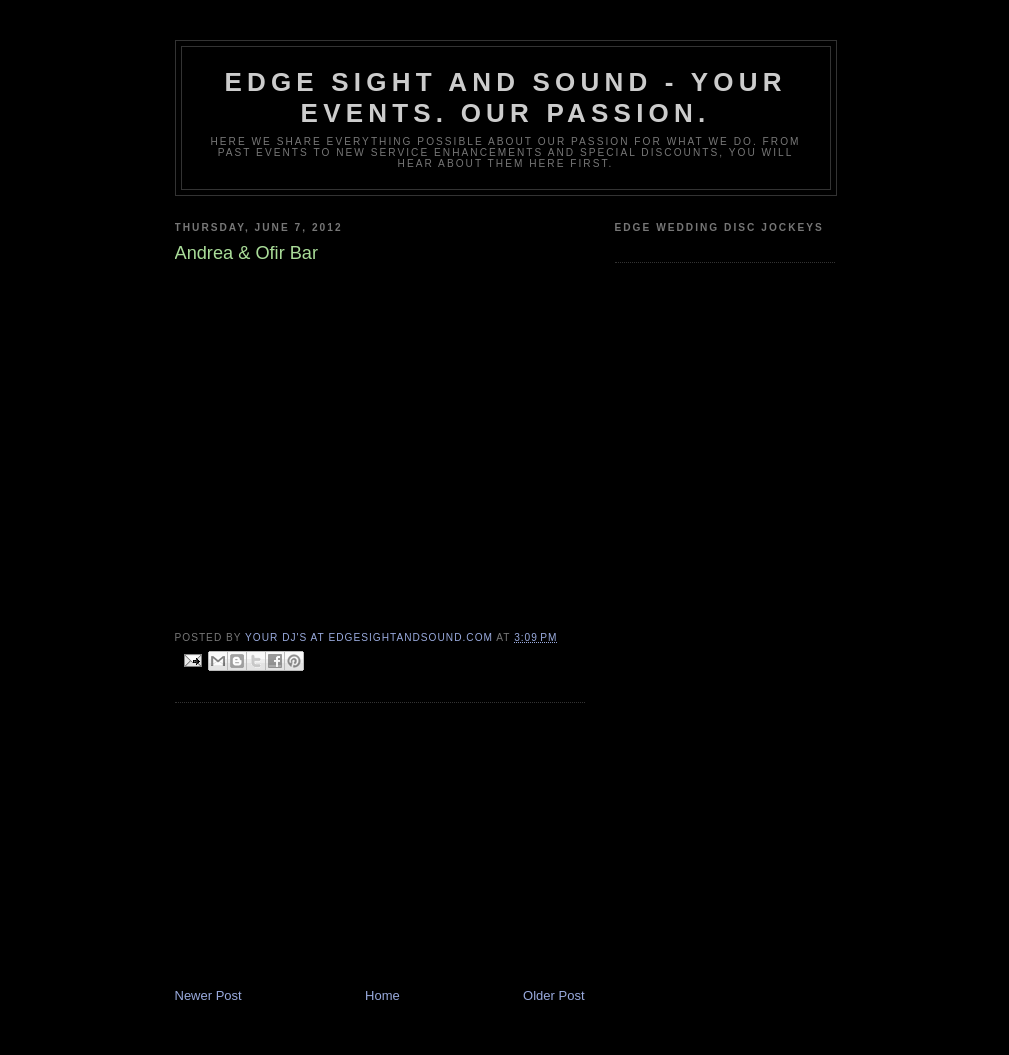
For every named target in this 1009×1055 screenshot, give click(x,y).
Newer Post (208, 995)
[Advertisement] (325, 847)
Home (382, 995)
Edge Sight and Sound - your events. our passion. (505, 97)
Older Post (553, 995)
